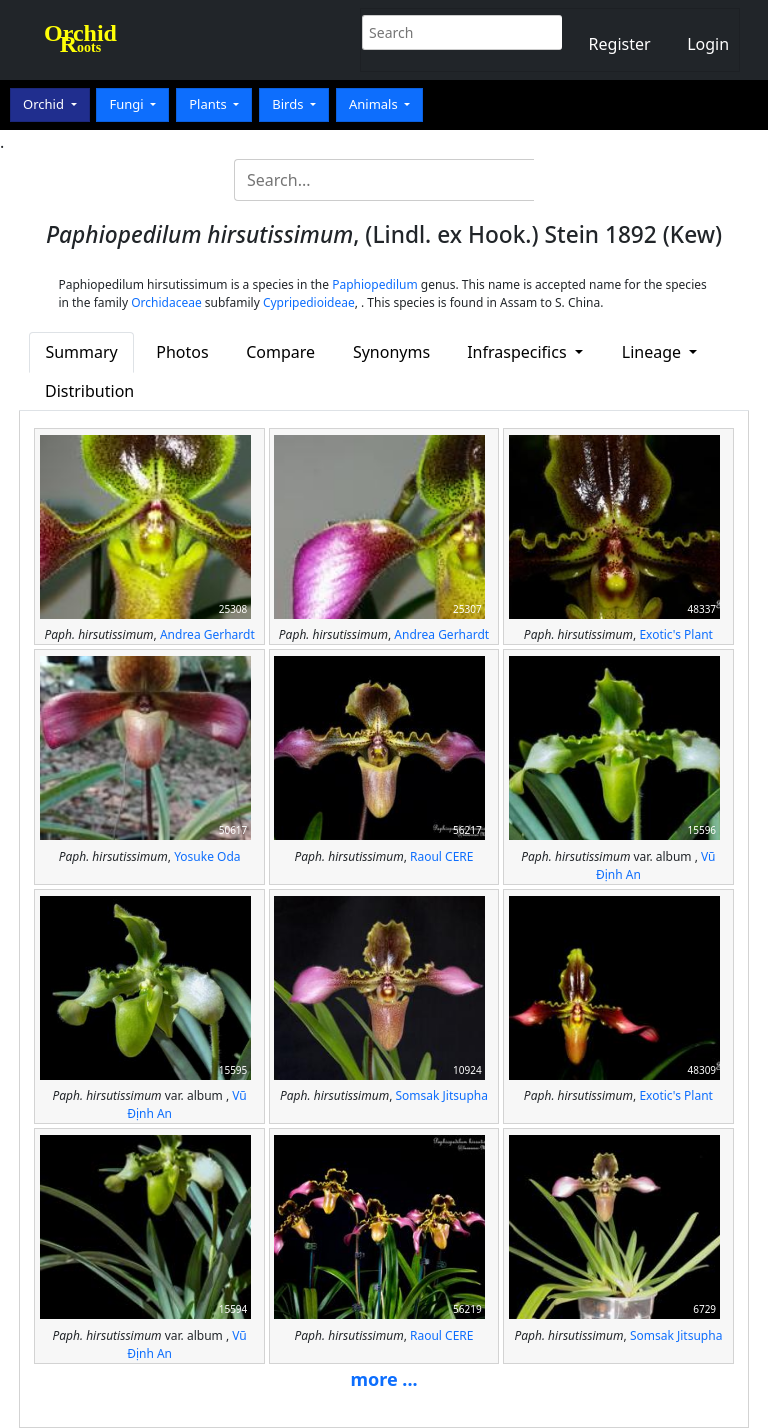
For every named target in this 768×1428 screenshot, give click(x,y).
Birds (289, 104)
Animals (375, 104)
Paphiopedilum (375, 284)
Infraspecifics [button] (519, 352)
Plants (209, 104)
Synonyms (391, 352)
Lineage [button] (653, 352)
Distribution (89, 391)
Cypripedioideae (309, 302)
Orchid (45, 104)
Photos (182, 352)
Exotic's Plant (676, 634)
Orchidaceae (166, 302)
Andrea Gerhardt (207, 634)
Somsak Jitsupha (442, 1095)
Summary (81, 352)
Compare (280, 352)
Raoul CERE (441, 856)
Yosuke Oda (207, 856)
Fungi (128, 104)
